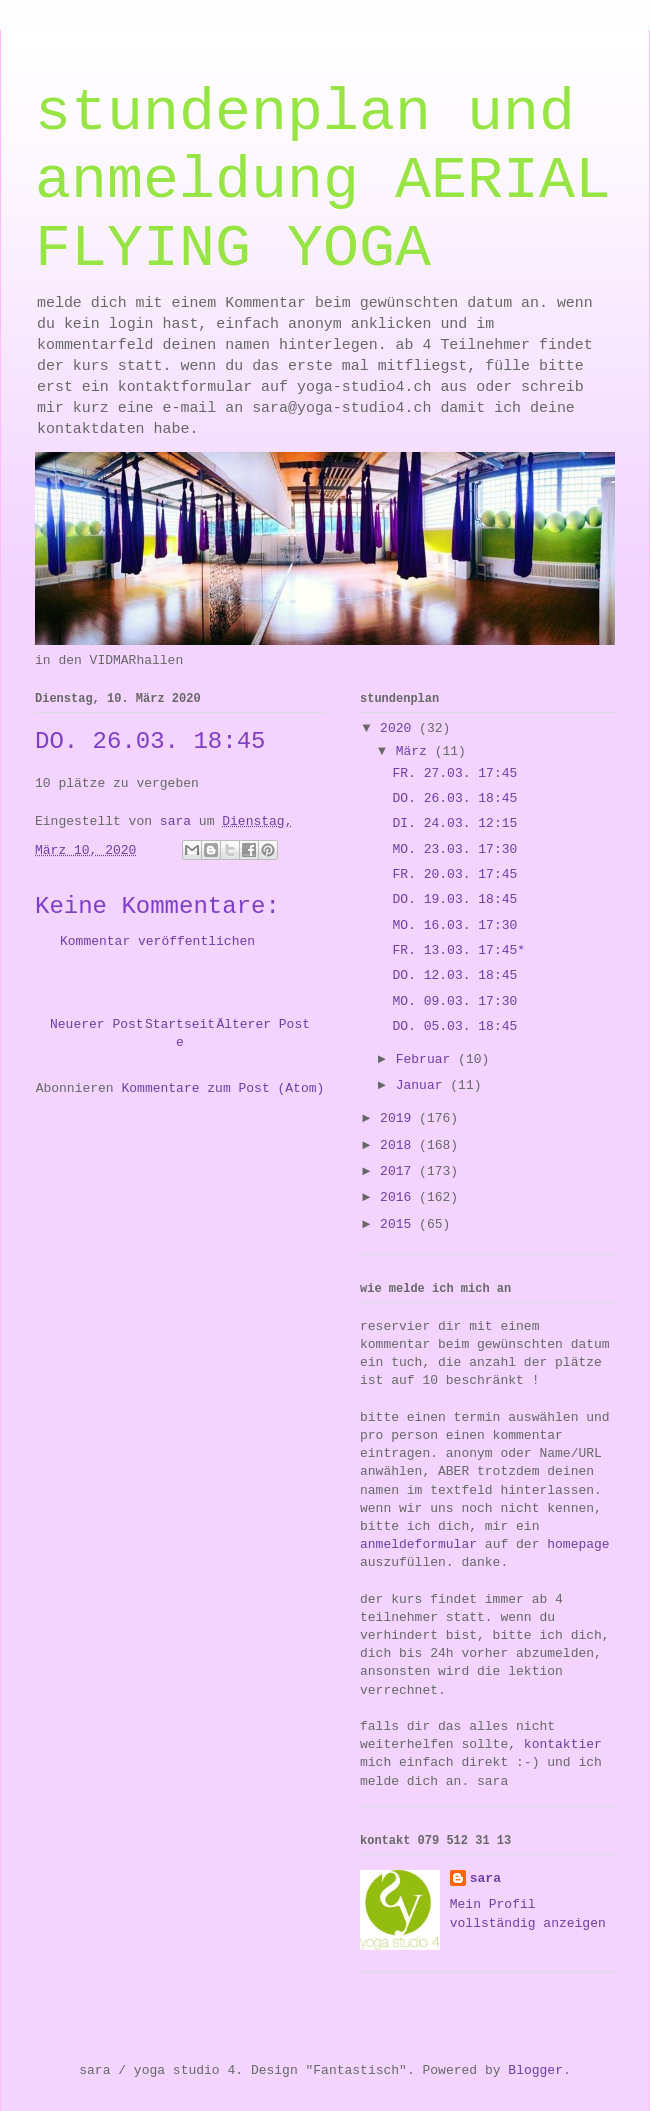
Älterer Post (263, 1024)
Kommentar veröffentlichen (157, 941)
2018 (399, 1145)
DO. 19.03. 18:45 (454, 899)
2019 (399, 1118)
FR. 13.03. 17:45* (458, 950)
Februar (427, 1059)
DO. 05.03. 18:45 (454, 1026)
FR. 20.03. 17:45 (454, 874)
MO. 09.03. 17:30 (454, 1001)
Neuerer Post (97, 1024)
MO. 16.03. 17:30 (454, 925)
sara (485, 1878)
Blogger (535, 2070)
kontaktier (563, 1744)
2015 (399, 1224)
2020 (399, 728)
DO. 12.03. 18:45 (454, 975)
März (415, 751)
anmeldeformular (418, 1544)
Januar (423, 1085)
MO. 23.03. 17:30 (454, 849)
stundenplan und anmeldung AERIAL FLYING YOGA (323, 181)
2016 (399, 1197)
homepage (578, 1544)
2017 (399, 1171)
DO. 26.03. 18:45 (454, 798)
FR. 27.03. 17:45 (454, 773)
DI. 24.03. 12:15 (454, 823)
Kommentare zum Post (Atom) (222, 1088)
